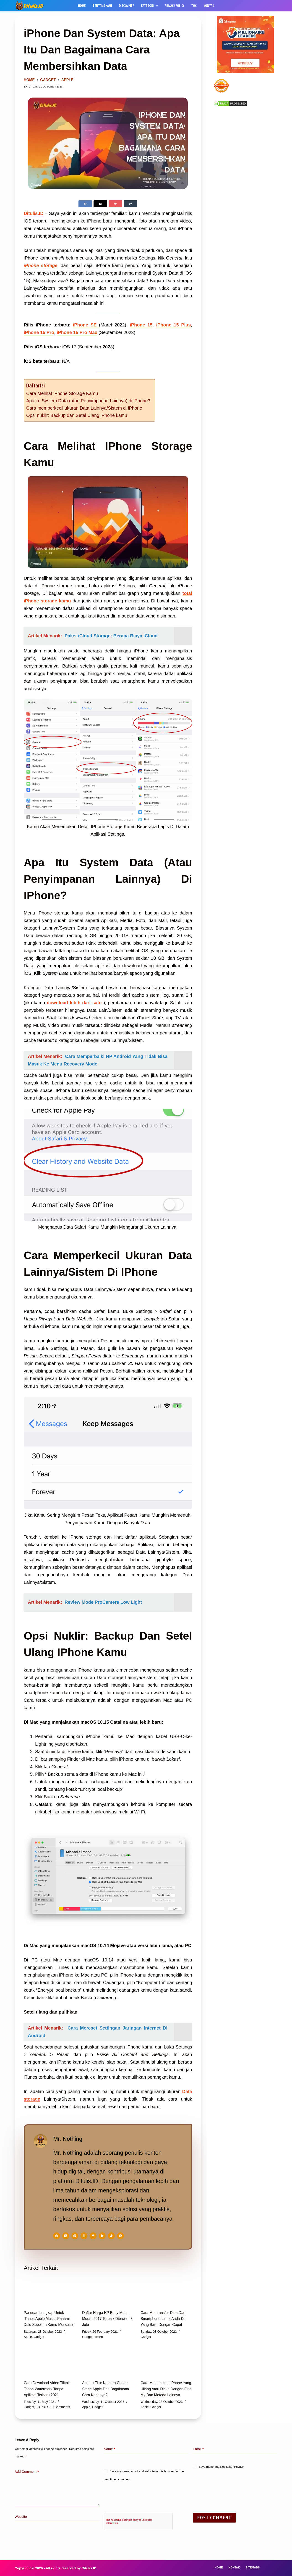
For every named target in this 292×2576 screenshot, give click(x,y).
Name (109, 2449)
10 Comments (60, 2407)
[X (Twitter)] (100, 203)
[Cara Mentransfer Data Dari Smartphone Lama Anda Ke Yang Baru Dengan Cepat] (166, 2290)
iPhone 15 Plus (173, 324)
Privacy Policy (174, 6)
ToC (194, 6)
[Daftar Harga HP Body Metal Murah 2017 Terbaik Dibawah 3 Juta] (108, 2290)
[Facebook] (85, 203)
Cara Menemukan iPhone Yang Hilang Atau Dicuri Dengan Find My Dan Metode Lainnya (166, 2389)
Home (82, 6)
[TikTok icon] (111, 2235)
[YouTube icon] (102, 2235)
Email (198, 2449)
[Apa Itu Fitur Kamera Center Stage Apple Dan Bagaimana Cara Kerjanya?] (108, 2360)
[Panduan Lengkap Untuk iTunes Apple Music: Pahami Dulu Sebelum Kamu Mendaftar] (49, 2290)
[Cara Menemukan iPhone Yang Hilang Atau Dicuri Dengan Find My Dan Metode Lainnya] (166, 2360)
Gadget (39, 2337)
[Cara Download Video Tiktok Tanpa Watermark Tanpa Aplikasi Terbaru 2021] (49, 2360)
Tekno (98, 2337)
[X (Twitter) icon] (65, 2235)
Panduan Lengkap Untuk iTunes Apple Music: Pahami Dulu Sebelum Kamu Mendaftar (49, 2319)
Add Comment (27, 2471)
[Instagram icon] (74, 2235)
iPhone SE (86, 324)
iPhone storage (40, 265)
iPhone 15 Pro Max (77, 332)
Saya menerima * (221, 2466)
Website (21, 2516)
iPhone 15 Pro (39, 332)
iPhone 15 (141, 324)
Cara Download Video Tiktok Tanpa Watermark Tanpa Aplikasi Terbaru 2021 (47, 2389)
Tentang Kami (102, 6)
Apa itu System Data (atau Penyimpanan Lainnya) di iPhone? (88, 400)
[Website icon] (56, 2235)
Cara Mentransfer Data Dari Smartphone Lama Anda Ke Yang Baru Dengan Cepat (163, 2319)
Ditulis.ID (34, 213)
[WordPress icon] (93, 2235)
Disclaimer (126, 6)
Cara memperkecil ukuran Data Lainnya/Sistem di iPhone (84, 408)
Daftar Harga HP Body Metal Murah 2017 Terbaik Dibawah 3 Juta (107, 2319)
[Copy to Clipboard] (130, 203)
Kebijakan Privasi (231, 2466)
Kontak (208, 6)
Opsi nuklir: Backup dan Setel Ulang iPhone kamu (76, 415)
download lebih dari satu (74, 1002)
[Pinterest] (115, 203)
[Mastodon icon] (120, 2235)
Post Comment (214, 2517)
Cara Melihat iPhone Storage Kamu (62, 393)
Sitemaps (253, 2567)
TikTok (40, 2407)
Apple (28, 2337)
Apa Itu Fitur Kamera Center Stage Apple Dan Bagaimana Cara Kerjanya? (105, 2389)
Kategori (150, 5)
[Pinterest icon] (84, 2235)
